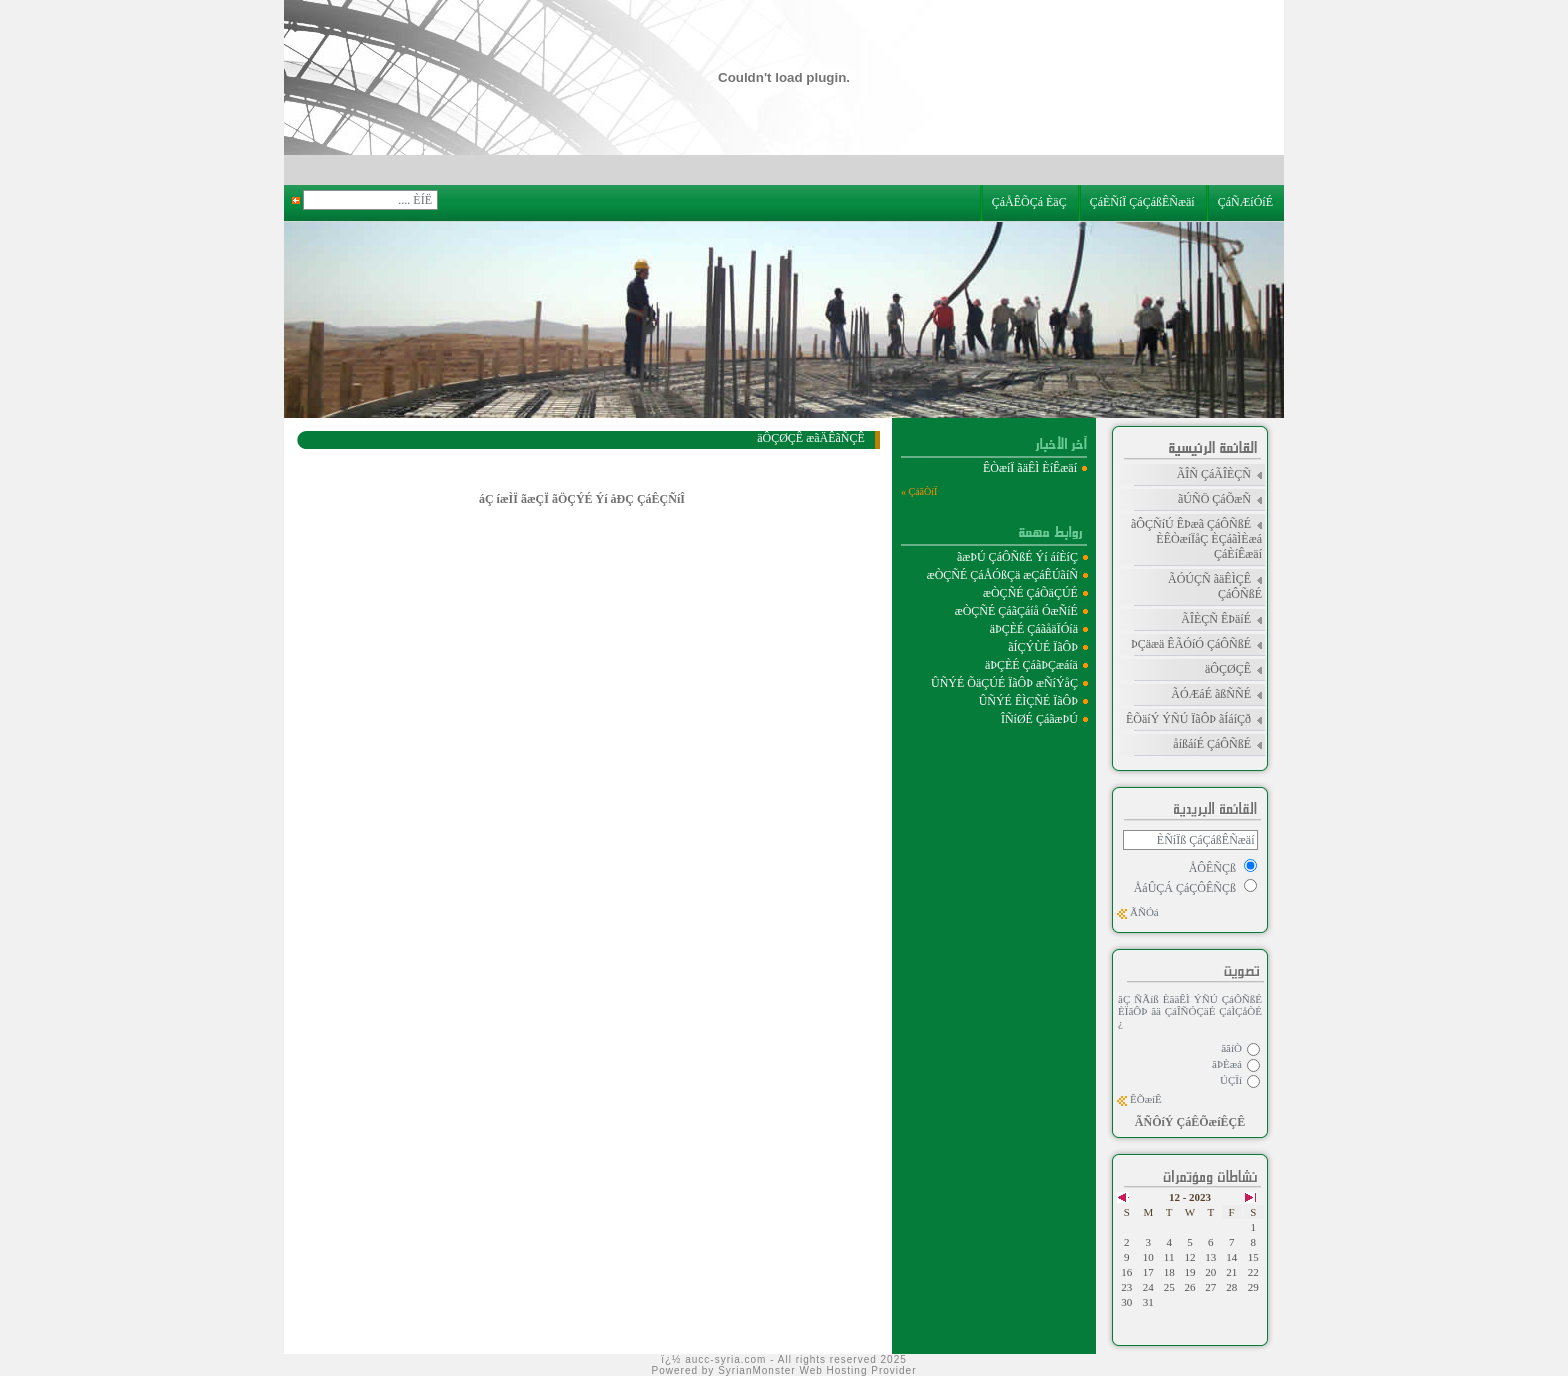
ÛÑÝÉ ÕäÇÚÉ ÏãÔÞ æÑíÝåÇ (1004, 683)
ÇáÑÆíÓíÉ (1248, 202)
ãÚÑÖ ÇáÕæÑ (1214, 499)
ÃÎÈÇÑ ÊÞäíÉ (1216, 619)
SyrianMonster (756, 1370)
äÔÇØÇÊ (1228, 669)
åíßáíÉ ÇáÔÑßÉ (1212, 744)
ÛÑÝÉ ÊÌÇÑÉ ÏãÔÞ (1028, 701)
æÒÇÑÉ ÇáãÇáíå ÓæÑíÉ (1016, 611)
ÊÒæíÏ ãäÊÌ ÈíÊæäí (1031, 468)
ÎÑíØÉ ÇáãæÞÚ (1039, 719)
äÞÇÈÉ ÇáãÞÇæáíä (1031, 665)
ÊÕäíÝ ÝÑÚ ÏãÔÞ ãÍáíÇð (1188, 719)
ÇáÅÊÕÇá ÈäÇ (1032, 202)
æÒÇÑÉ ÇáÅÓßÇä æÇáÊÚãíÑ (1002, 575)
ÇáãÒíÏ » (919, 491)
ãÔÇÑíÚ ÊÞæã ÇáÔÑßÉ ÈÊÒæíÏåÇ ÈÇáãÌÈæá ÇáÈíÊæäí (1196, 539)
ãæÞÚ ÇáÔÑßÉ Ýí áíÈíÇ (1017, 557)
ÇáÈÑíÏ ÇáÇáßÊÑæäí (1144, 202)
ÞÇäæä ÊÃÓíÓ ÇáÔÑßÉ (1191, 644)
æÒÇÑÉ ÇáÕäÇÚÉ (1030, 593)
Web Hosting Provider (857, 1370)
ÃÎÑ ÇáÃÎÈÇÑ (1214, 474)
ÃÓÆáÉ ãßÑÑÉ (1211, 694)
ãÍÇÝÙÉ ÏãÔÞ (1043, 647)
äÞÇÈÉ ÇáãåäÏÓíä (1034, 629)
